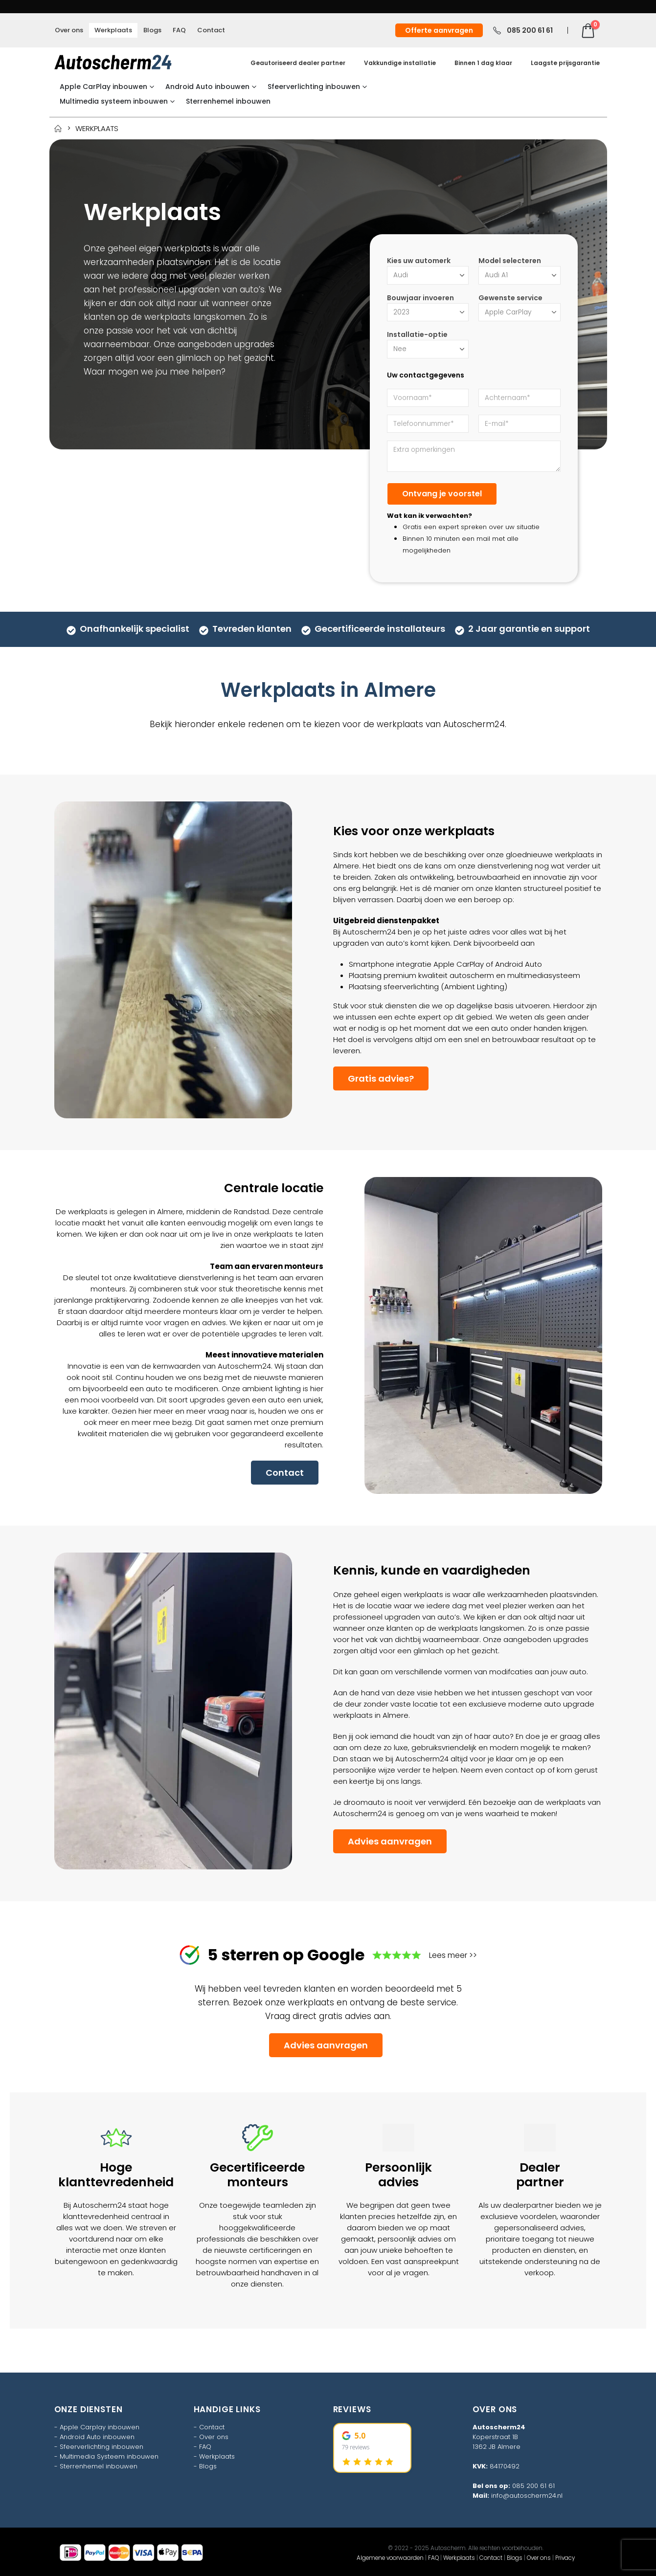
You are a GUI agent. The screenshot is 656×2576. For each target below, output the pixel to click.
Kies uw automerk (419, 261)
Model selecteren (509, 261)
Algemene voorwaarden (390, 2558)
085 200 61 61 (533, 2485)
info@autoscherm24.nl (527, 2495)
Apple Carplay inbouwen (99, 2427)
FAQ (179, 30)
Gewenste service (510, 298)
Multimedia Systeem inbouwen (109, 2456)
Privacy (565, 2558)
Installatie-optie (417, 334)
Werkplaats (113, 30)
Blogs (152, 30)
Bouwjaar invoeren (420, 298)
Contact (211, 30)
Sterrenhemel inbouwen (228, 101)
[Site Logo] (113, 62)
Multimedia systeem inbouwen (114, 101)
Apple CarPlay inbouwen (103, 86)
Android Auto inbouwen (207, 86)
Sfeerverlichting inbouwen (314, 86)
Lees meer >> (453, 1955)
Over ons (69, 30)
